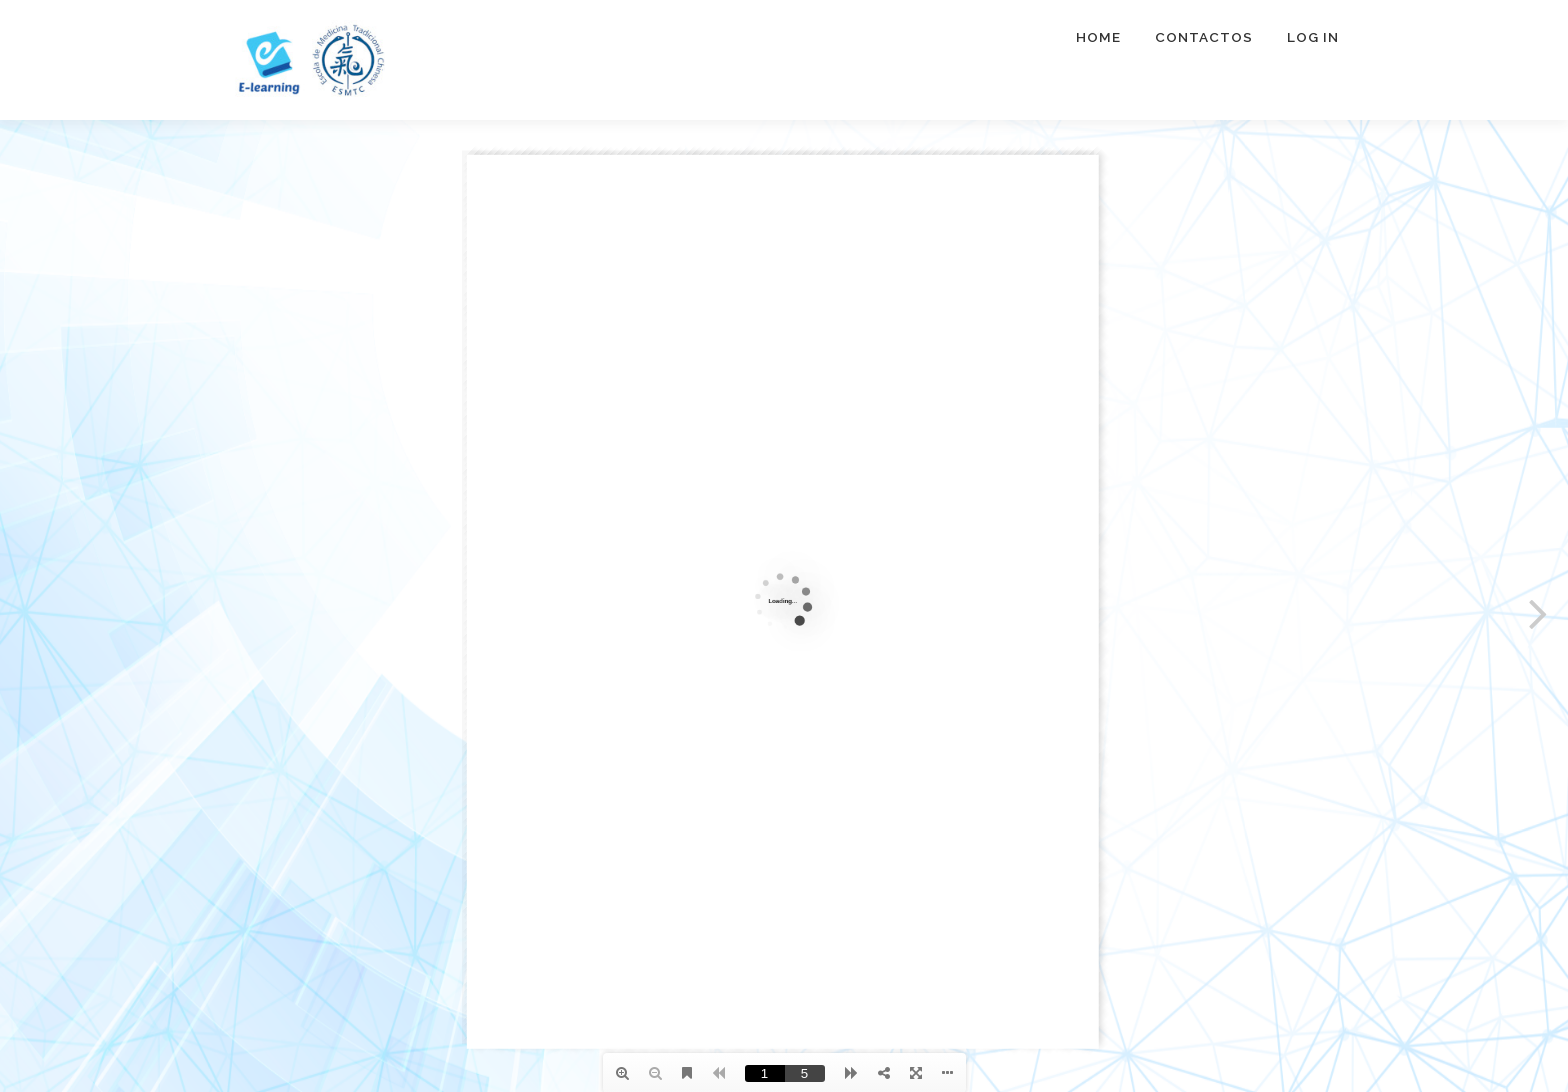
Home (1098, 37)
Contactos (1204, 37)
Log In (1313, 37)
